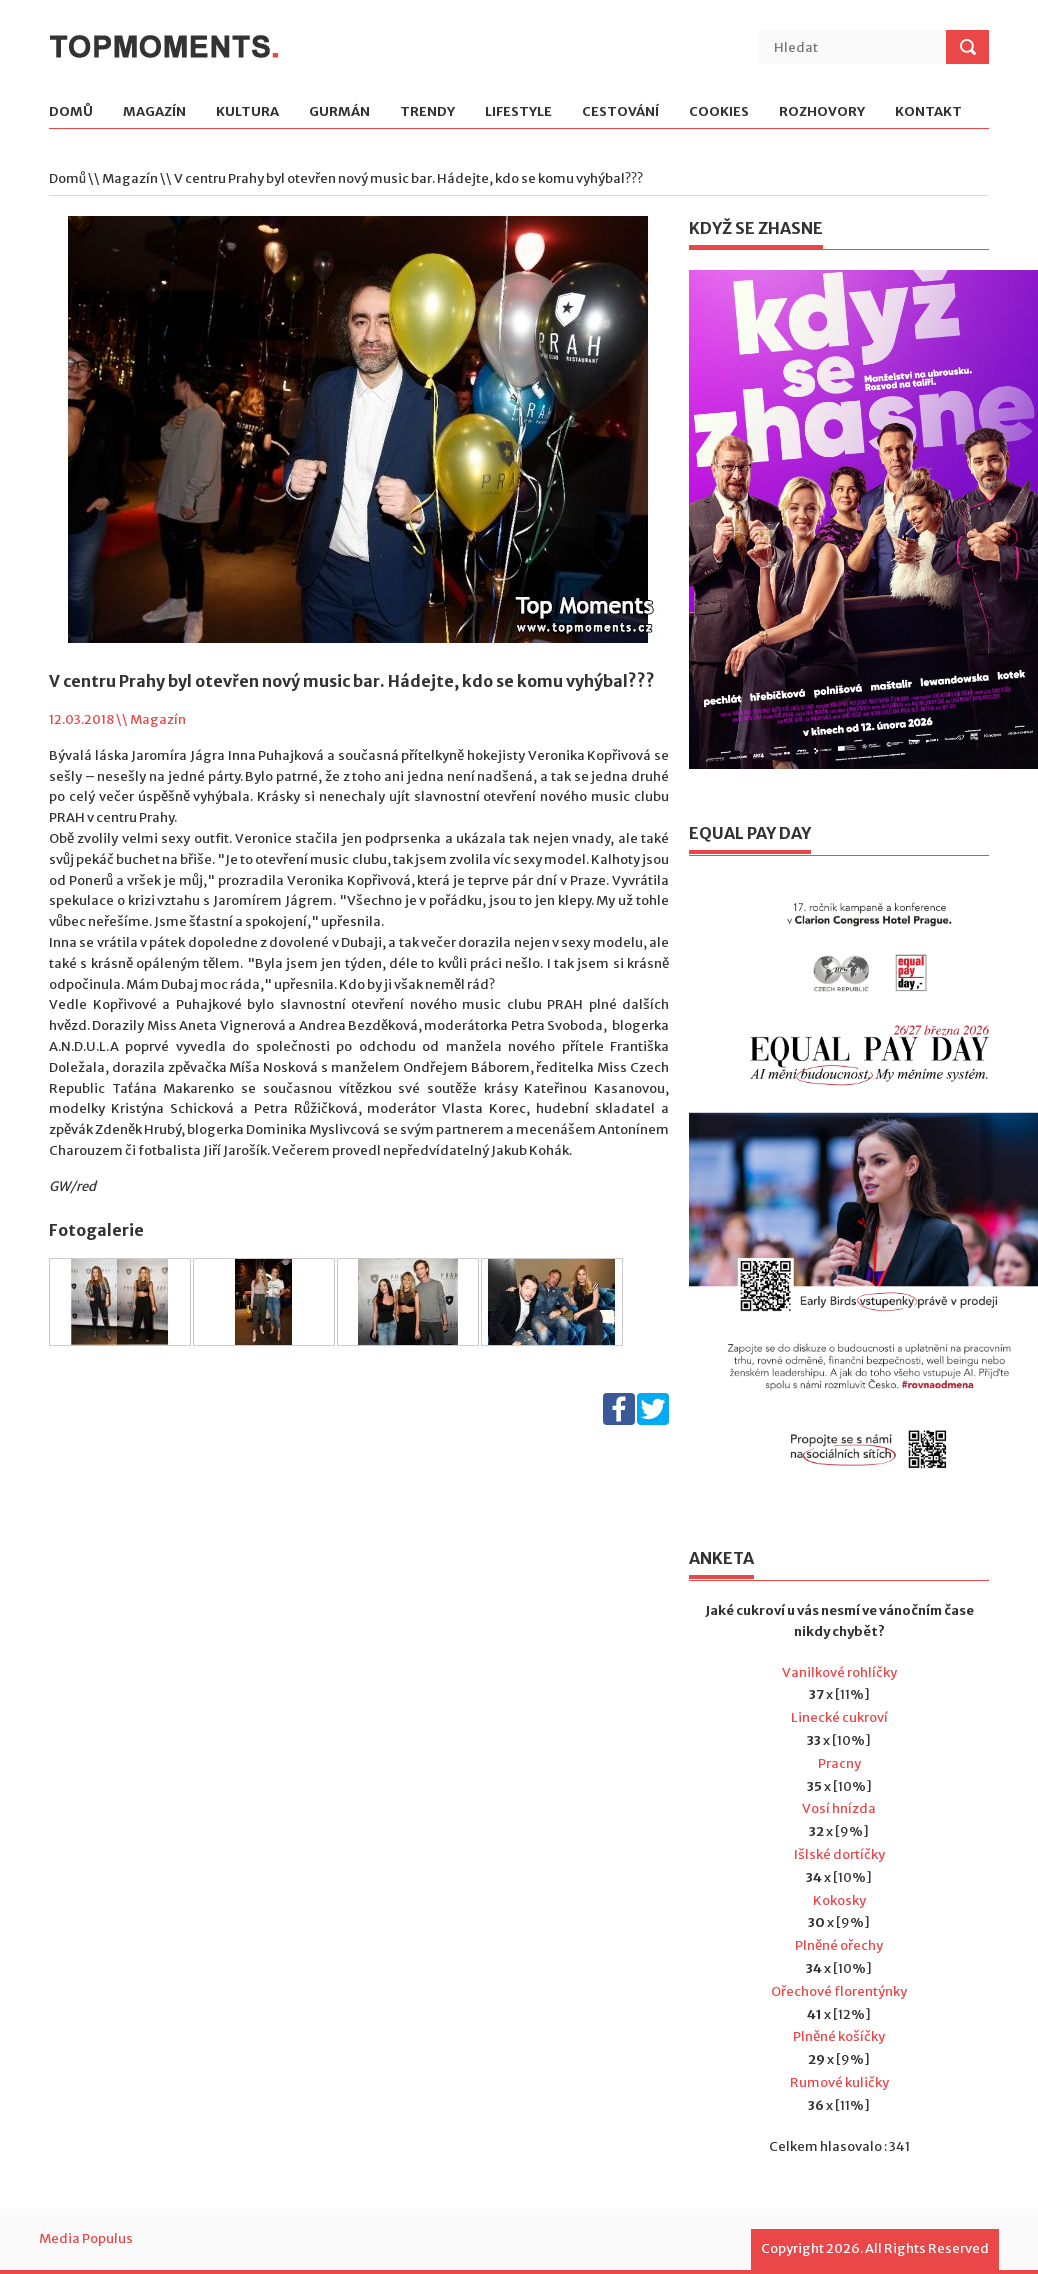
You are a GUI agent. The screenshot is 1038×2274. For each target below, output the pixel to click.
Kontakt (928, 112)
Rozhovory (822, 112)
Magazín (154, 112)
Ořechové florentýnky (839, 1991)
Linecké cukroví (839, 1717)
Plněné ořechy (839, 1945)
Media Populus (86, 2238)
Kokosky (839, 1900)
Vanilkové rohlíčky (839, 1672)
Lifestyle (518, 112)
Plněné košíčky (839, 2036)
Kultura (247, 112)
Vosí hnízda (839, 1808)
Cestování (620, 112)
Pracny (839, 1763)
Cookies (719, 112)
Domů (71, 112)
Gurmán (339, 112)
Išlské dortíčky (839, 1854)
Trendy (427, 112)
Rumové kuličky (839, 2082)
